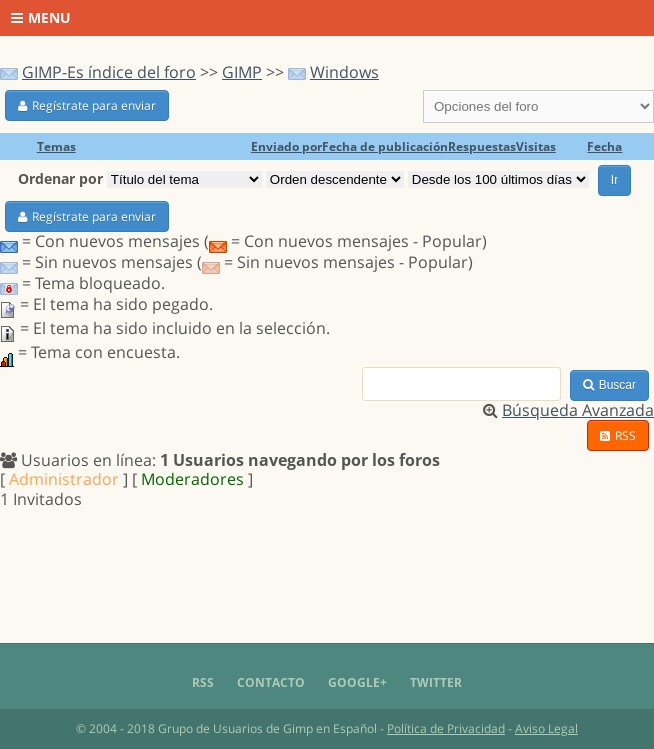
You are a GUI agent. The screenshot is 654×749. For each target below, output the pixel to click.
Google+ (357, 682)
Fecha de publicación (385, 146)
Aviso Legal (546, 728)
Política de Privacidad (446, 728)
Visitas (536, 146)
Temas (56, 146)
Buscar (609, 385)
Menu (41, 17)
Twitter (436, 682)
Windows (344, 72)
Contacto (271, 682)
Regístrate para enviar (87, 105)
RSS (618, 435)
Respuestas (482, 146)
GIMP (242, 72)
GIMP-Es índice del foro (109, 72)
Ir (614, 180)
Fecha (604, 146)
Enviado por (286, 146)
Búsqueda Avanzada (578, 410)
